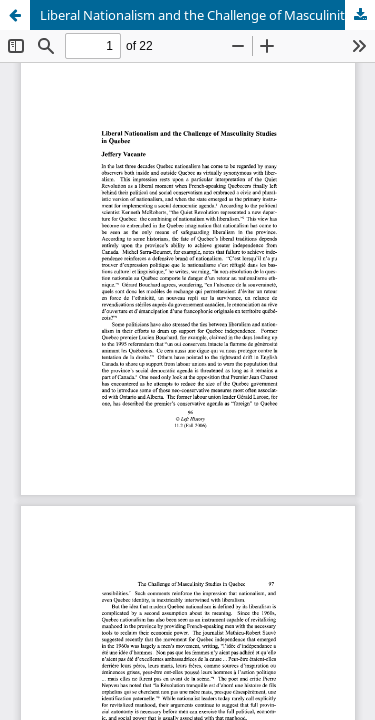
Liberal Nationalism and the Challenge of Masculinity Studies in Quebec (207, 15)
